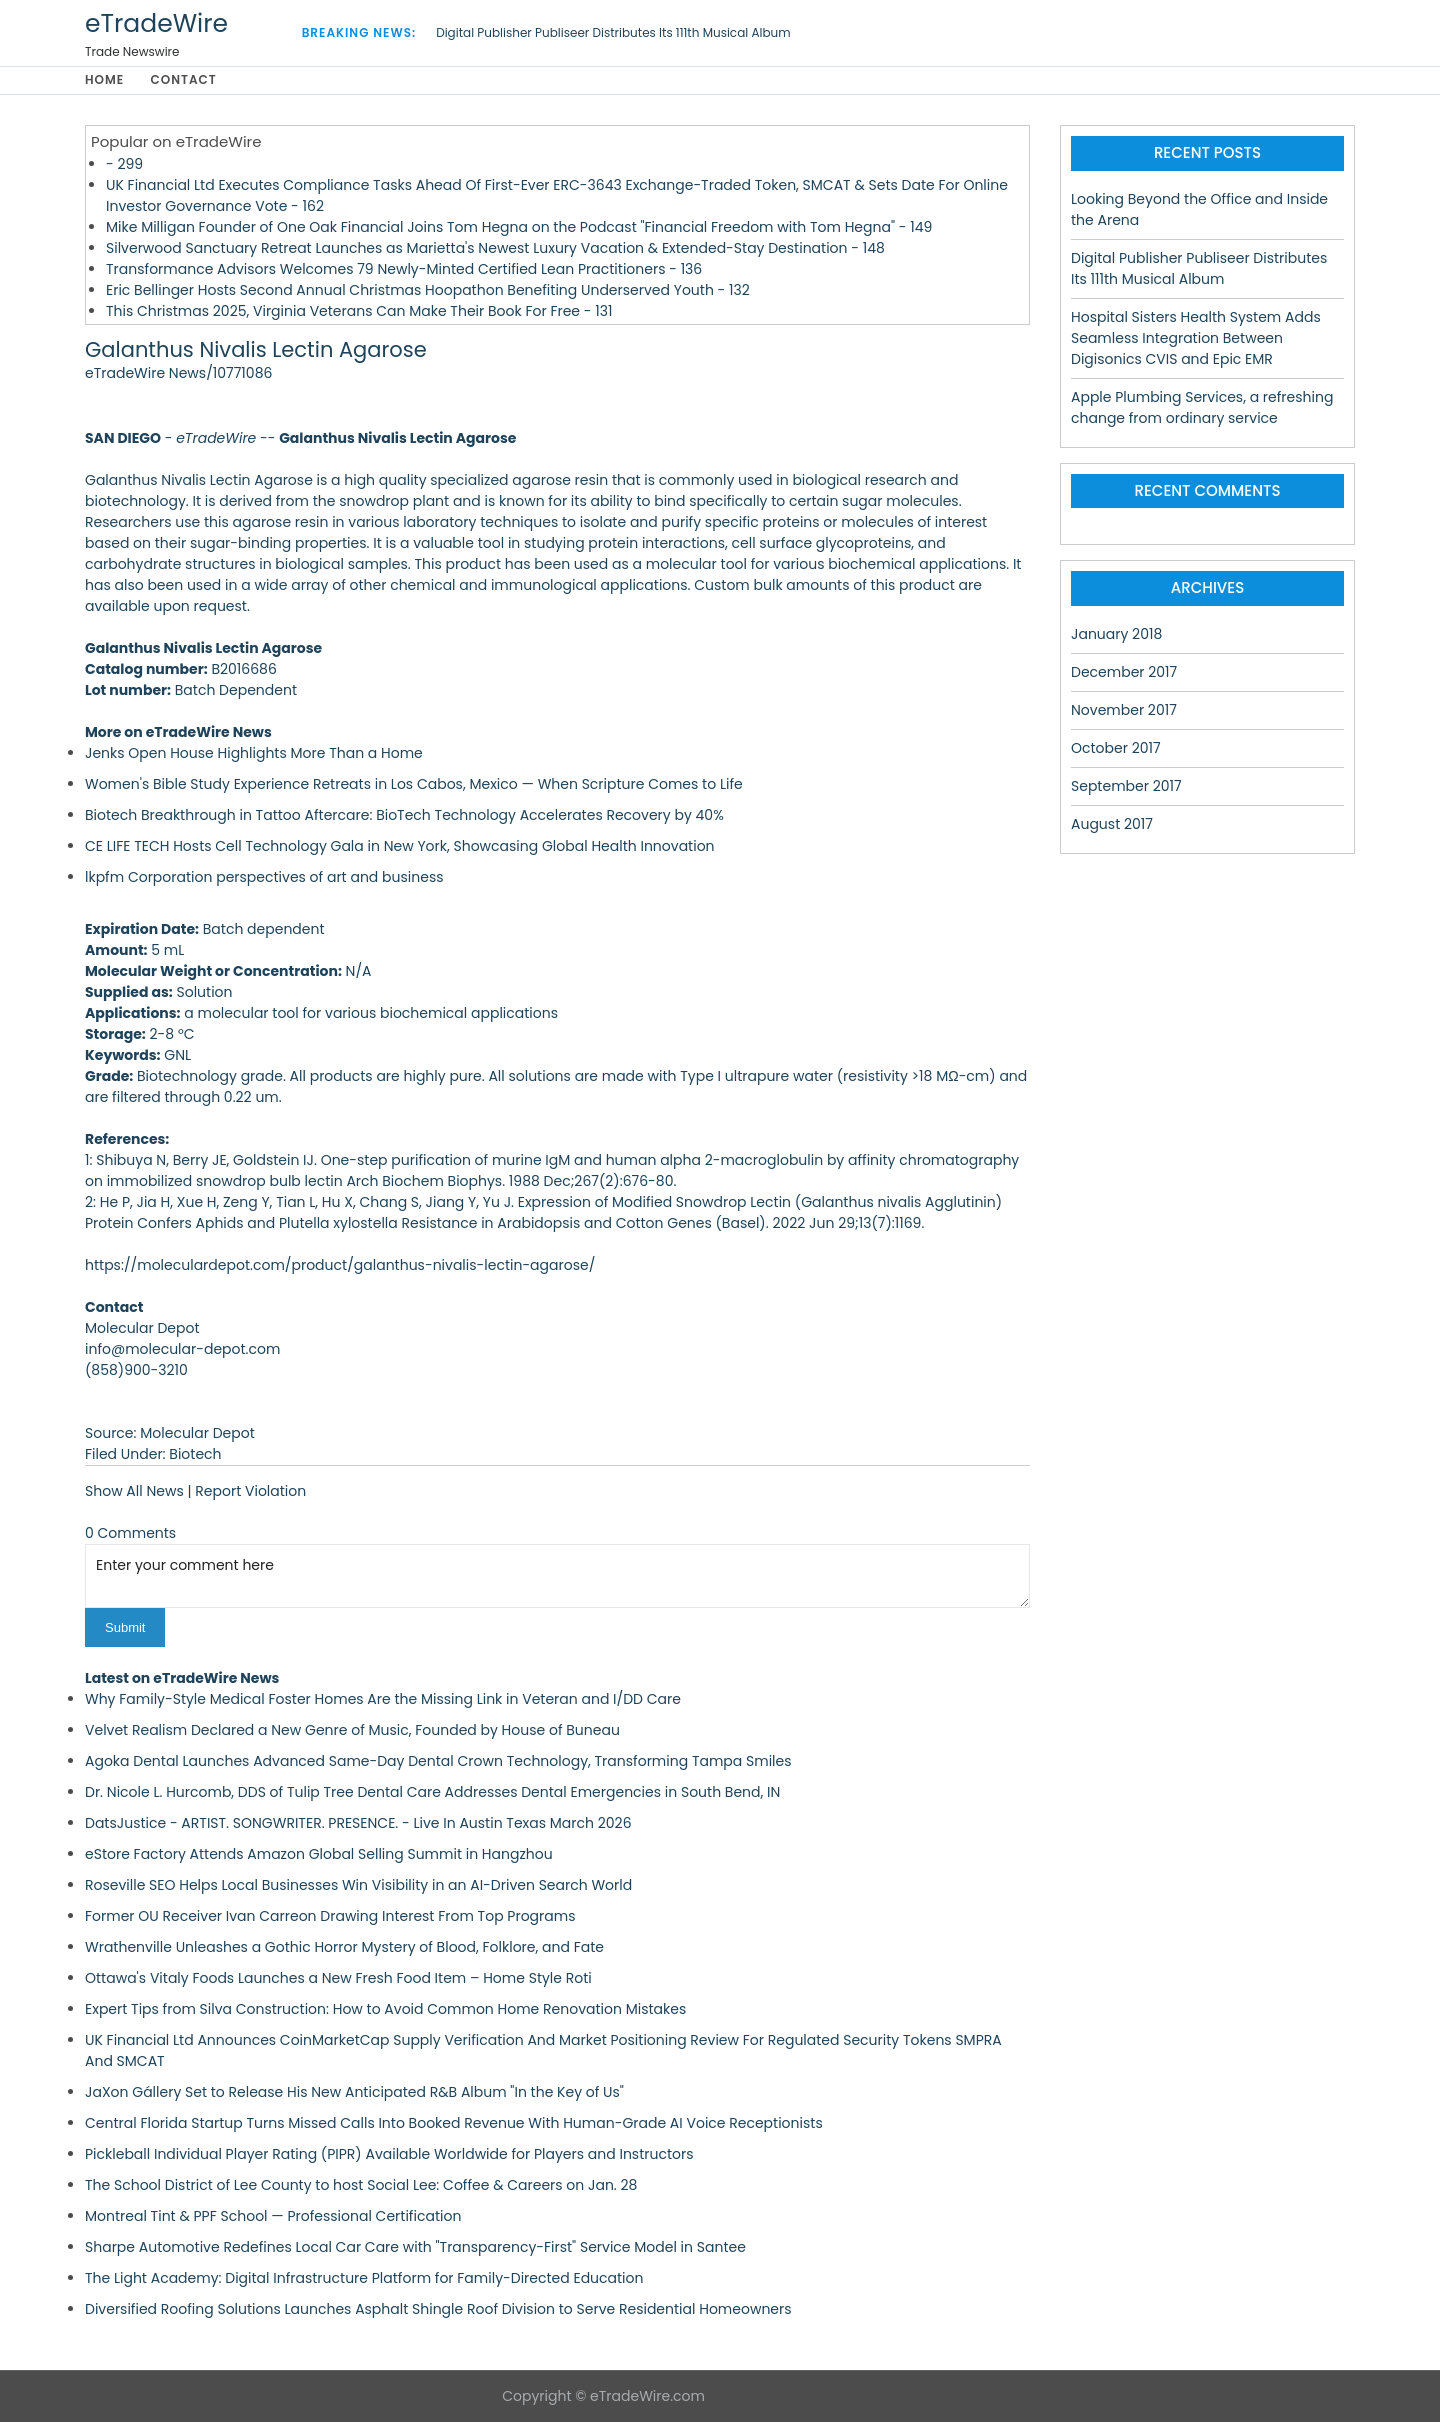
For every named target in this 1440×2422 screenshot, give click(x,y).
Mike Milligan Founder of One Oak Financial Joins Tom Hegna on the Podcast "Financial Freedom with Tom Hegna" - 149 (519, 227)
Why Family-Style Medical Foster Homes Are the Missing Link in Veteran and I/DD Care (383, 1699)
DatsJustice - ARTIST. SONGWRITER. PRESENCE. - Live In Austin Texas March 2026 (358, 1823)
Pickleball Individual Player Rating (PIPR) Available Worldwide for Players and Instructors (389, 2154)
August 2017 (1112, 824)
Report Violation (250, 1491)
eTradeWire (156, 23)
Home (104, 80)
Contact (184, 80)
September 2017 (1126, 786)
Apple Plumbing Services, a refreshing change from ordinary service (1202, 407)
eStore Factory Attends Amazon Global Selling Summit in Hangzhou (319, 1854)
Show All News (134, 1491)
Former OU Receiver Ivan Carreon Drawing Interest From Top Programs (330, 1916)
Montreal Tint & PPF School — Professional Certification (273, 2216)
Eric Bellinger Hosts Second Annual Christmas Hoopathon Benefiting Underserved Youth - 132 (428, 290)
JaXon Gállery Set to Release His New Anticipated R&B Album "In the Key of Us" (354, 2092)
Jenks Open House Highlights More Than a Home (254, 753)
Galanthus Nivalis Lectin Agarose (256, 350)
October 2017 (1116, 748)
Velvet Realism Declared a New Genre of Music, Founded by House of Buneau (352, 1730)
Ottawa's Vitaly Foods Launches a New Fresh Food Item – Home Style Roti (338, 1978)
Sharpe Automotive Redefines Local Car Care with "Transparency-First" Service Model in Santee (415, 2247)
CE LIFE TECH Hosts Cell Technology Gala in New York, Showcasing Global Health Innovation (400, 846)
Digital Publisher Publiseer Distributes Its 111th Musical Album (613, 32)
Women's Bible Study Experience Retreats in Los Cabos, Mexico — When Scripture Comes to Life (414, 784)
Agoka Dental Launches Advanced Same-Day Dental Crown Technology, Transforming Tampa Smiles (438, 1761)
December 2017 (1124, 672)
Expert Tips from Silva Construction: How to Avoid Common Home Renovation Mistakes (385, 2009)
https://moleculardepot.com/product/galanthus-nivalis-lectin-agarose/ (340, 1265)
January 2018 (1116, 634)
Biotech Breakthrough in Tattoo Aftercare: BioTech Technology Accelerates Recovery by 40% (404, 815)
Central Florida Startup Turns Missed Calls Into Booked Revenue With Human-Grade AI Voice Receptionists (454, 2123)
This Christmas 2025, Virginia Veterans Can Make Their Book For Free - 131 (359, 311)
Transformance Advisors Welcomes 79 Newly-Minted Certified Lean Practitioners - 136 (404, 269)
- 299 (124, 164)
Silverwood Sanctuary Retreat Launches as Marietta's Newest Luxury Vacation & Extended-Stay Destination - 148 (495, 248)
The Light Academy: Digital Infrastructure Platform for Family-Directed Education (364, 2278)
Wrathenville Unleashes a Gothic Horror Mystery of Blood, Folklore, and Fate (344, 1947)
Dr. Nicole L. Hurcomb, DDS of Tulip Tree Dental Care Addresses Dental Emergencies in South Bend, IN (432, 1792)
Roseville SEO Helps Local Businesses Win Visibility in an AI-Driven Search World (358, 1885)
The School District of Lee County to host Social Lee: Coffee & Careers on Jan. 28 (361, 2185)
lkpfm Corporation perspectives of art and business (264, 877)
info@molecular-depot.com (182, 1349)
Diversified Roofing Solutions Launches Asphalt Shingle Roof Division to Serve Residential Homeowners (438, 2309)
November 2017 (1124, 710)
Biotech (195, 1454)
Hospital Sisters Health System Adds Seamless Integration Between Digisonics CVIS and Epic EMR (1196, 338)
